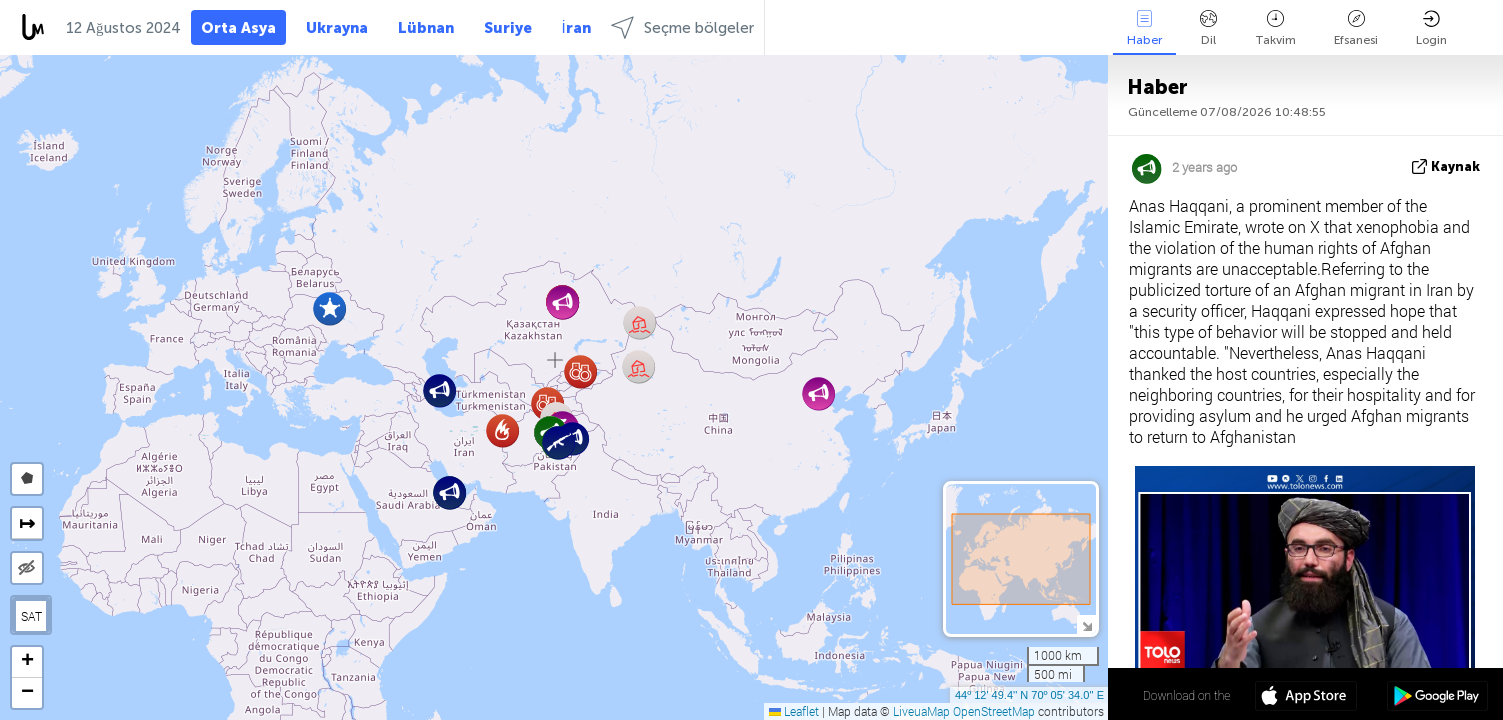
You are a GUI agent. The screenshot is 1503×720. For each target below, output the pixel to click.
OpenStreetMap (994, 711)
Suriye (508, 28)
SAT (31, 616)
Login (1431, 28)
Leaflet (794, 711)
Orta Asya (238, 28)
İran (576, 28)
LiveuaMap (921, 711)
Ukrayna (337, 28)
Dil (1208, 28)
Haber (1144, 28)
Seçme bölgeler (682, 27)
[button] (329, 308)
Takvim (1275, 28)
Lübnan (426, 28)
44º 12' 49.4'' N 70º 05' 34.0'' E (1029, 695)
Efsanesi (1356, 28)
